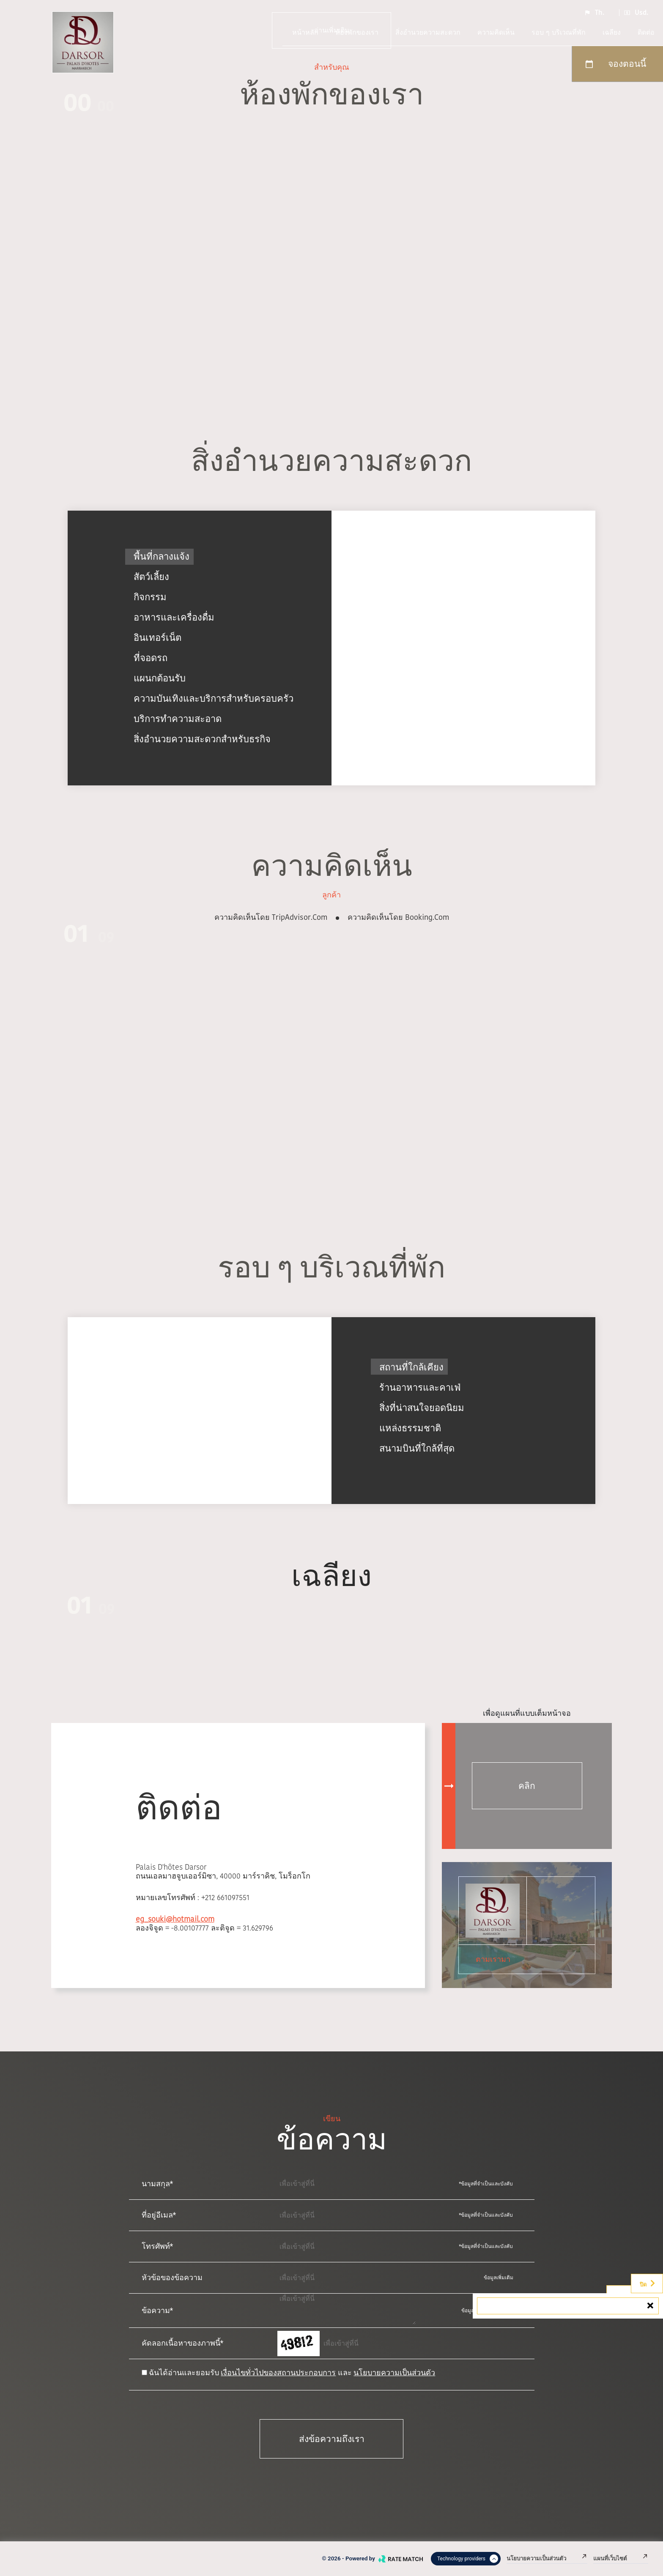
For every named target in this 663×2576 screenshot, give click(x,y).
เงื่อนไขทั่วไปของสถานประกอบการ (278, 2372)
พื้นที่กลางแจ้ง (161, 556)
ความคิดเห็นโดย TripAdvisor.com (270, 917)
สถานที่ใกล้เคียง (411, 1366)
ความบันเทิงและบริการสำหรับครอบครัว (213, 698)
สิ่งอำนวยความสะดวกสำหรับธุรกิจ (202, 739)
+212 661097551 (225, 1897)
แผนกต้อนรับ (160, 678)
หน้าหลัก (305, 32)
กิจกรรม (150, 597)
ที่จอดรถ (150, 658)
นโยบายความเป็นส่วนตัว (394, 2372)
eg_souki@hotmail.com (175, 1919)
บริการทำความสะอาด (178, 718)
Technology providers (467, 2558)
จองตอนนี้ (615, 63)
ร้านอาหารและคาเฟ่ (420, 1387)
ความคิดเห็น (496, 32)
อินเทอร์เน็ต (157, 637)
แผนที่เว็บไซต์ (620, 2558)
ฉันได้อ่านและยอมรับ (184, 2372)
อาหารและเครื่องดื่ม (174, 617)
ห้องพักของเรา (356, 32)
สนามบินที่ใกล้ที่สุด (417, 1447)
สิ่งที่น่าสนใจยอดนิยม (421, 1407)
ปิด (648, 2283)
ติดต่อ (646, 32)
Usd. (636, 12)
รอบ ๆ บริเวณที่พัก (558, 32)
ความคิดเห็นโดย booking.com (398, 917)
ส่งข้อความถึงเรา (331, 2439)
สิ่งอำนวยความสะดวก (427, 32)
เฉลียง (612, 32)
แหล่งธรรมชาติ (410, 1427)
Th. (594, 12)
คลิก (526, 1786)
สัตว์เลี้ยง (151, 576)
